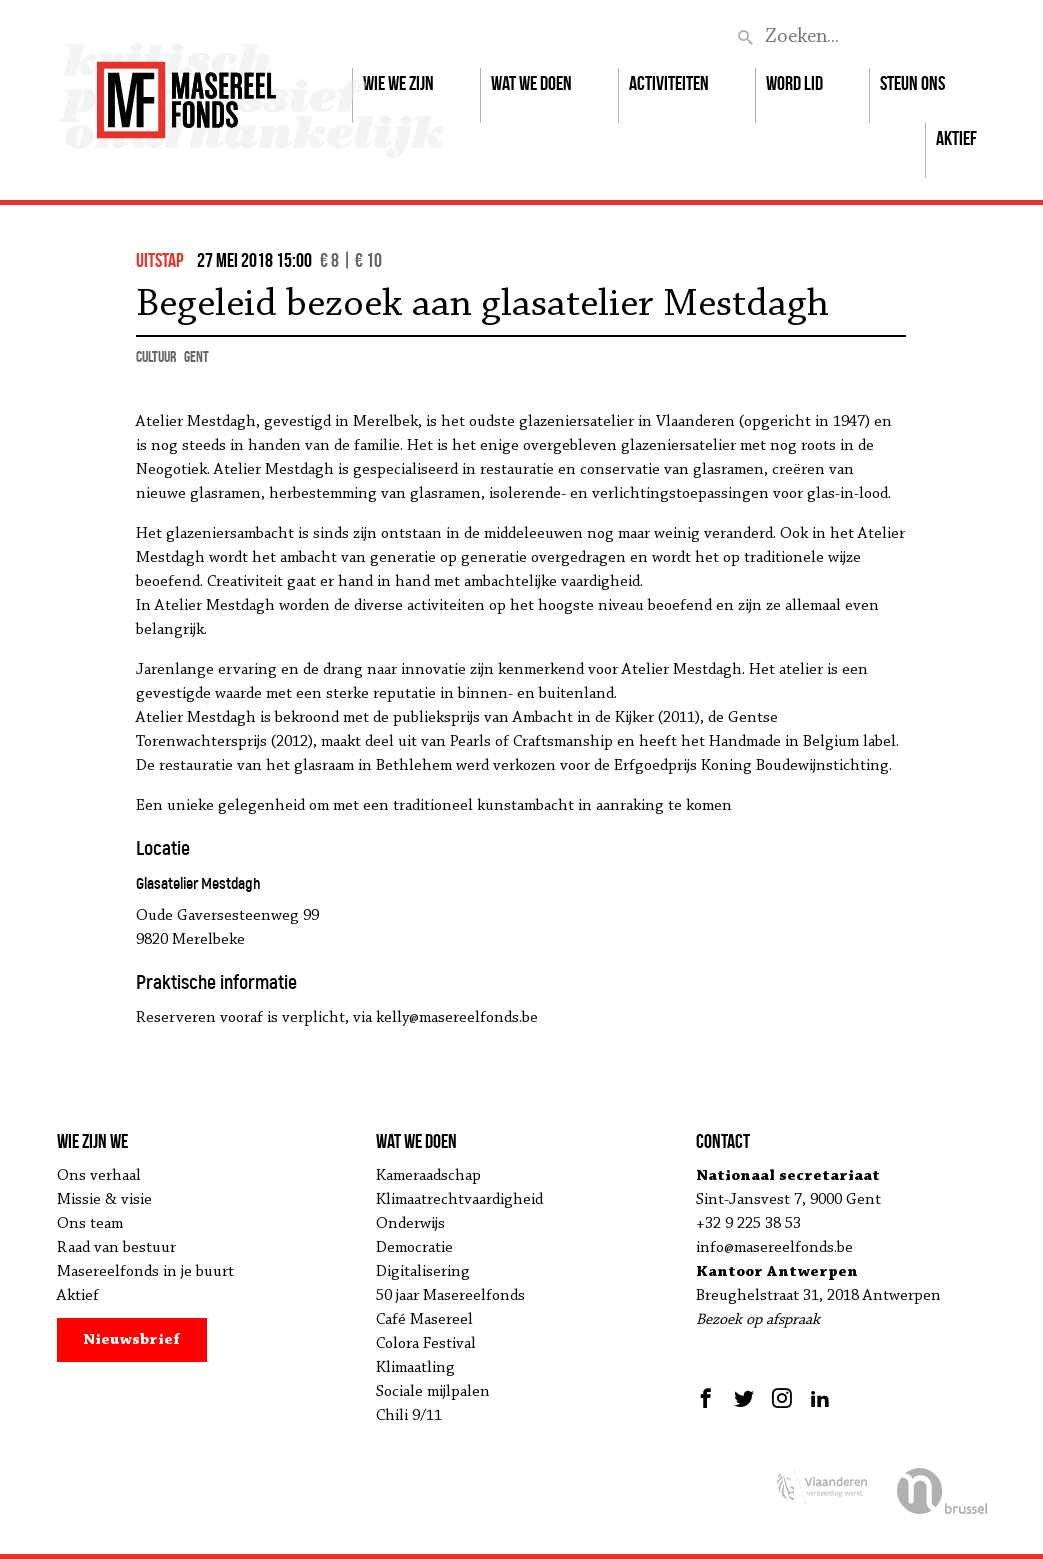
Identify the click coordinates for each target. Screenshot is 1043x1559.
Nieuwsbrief (131, 1340)
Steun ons (912, 83)
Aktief (956, 138)
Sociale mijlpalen (433, 1392)
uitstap (160, 260)
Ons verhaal (99, 1176)
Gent (196, 356)
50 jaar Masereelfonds (450, 1296)
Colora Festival (426, 1344)
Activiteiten (669, 83)
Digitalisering (423, 1272)
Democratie (414, 1248)
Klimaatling (415, 1368)
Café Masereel (424, 1320)
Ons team (90, 1224)
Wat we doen (531, 83)
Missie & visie (104, 1200)
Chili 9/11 (409, 1416)
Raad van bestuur (116, 1248)
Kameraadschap (428, 1176)
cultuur (156, 356)
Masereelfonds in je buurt (145, 1272)
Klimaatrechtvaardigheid (459, 1200)
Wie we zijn (398, 83)
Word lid (794, 83)
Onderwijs (410, 1224)
